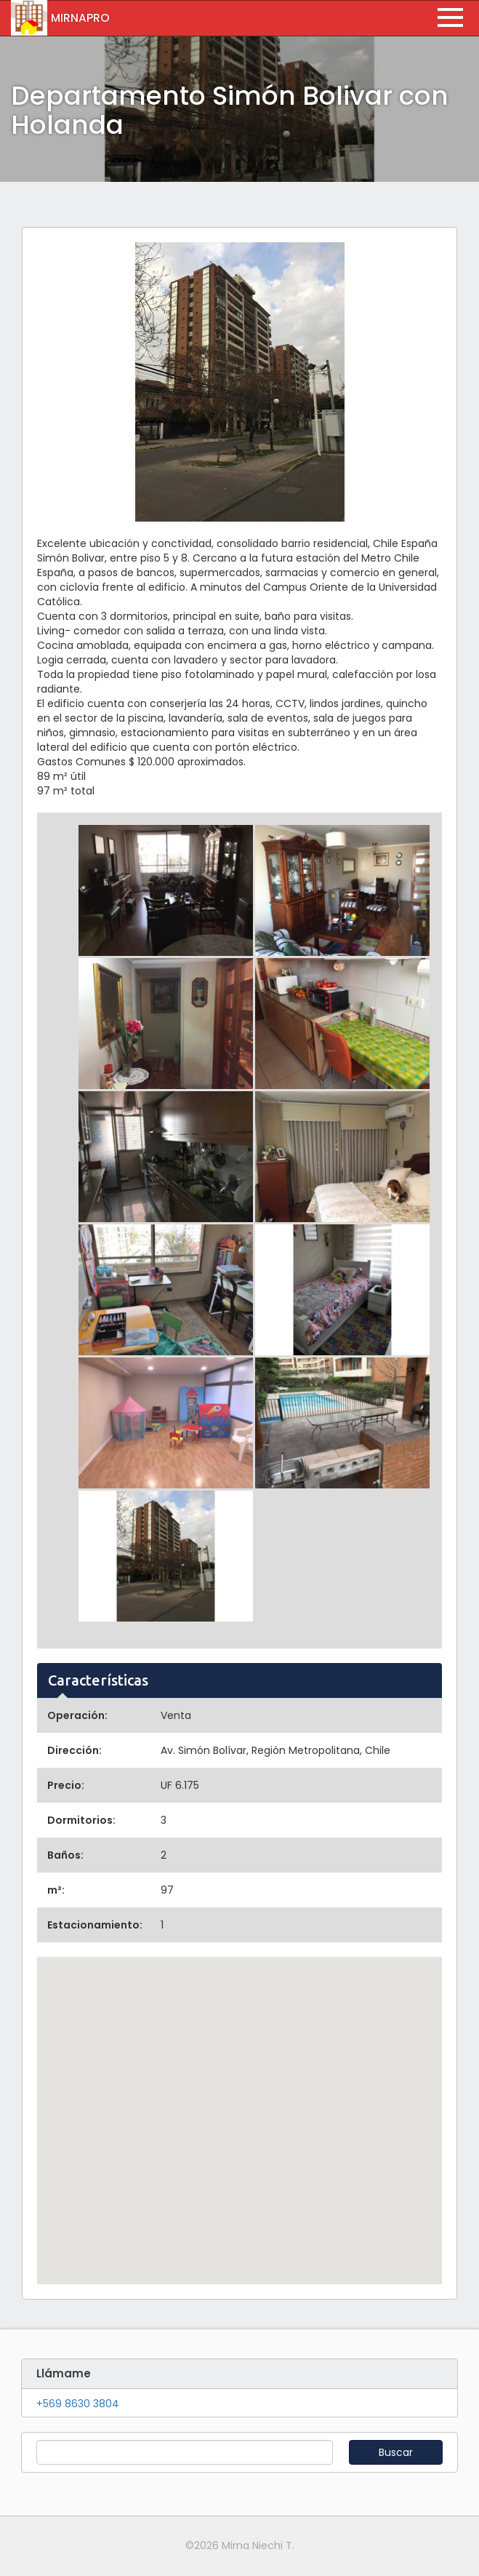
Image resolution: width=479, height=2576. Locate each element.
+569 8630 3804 (77, 2403)
